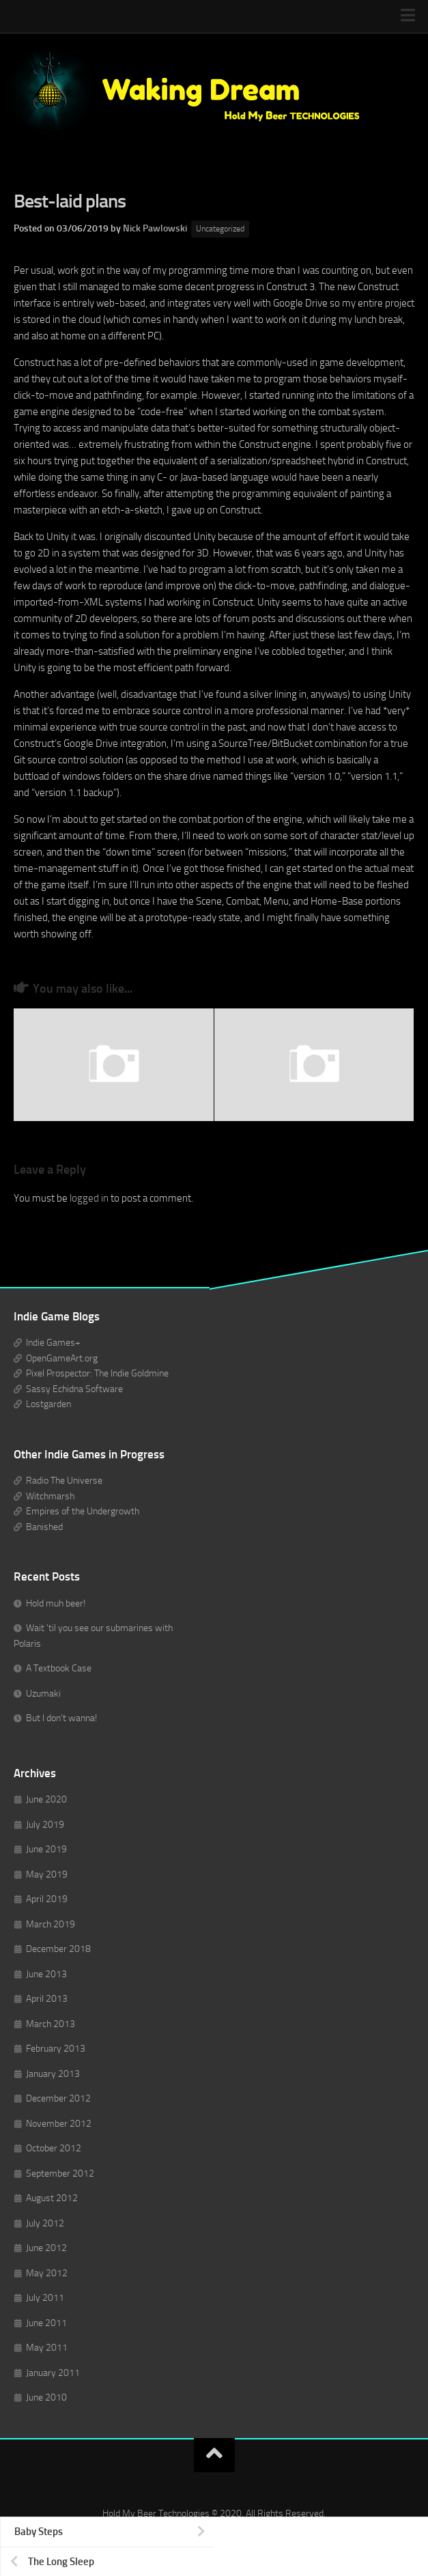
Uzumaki (43, 1693)
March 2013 (50, 2024)
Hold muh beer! (55, 1603)
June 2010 (46, 2397)
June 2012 (46, 2248)
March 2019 (50, 1924)
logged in (89, 1198)
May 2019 (47, 1874)
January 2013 (53, 2074)
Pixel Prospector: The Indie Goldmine (97, 1373)
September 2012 (60, 2173)
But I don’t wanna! (61, 1718)
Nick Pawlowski (155, 228)
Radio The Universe (64, 1480)
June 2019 (46, 1849)
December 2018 (58, 1949)
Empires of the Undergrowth (82, 1511)
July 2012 (45, 2223)
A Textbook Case (58, 1668)
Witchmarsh (50, 1496)
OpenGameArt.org (62, 1358)
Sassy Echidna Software (74, 1389)
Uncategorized (220, 228)
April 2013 (47, 1999)
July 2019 (45, 1824)
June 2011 (46, 2323)
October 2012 (53, 2148)
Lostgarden (48, 1404)
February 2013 (55, 2048)
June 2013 (46, 1974)
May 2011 (47, 2347)
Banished (44, 1527)
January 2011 (53, 2373)
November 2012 (58, 2123)
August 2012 (52, 2198)
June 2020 (46, 1799)
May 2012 (47, 2273)
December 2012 (58, 2098)
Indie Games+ (53, 1342)
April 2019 (47, 1899)
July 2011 (45, 2298)
